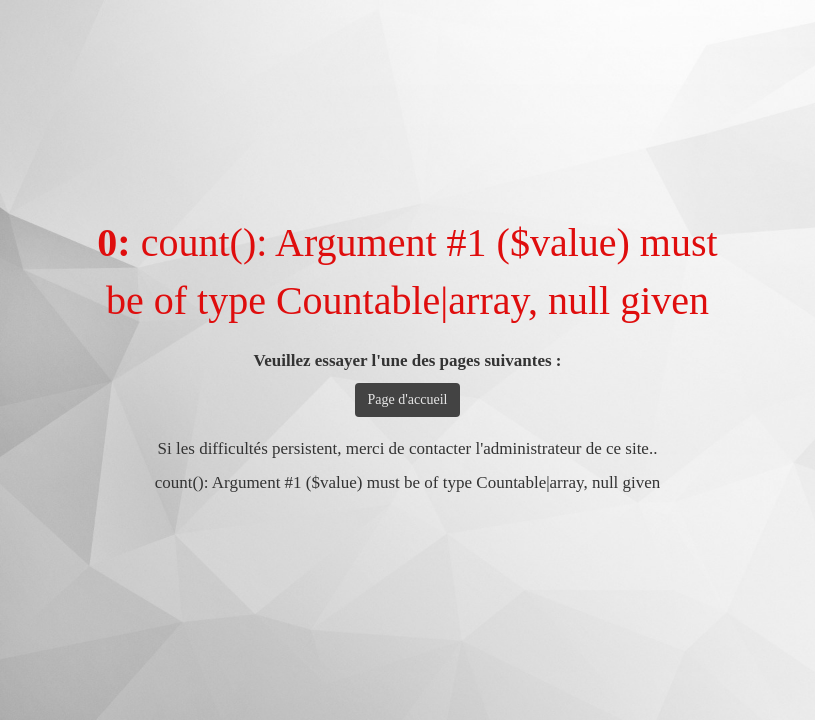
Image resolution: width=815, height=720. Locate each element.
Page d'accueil (408, 399)
